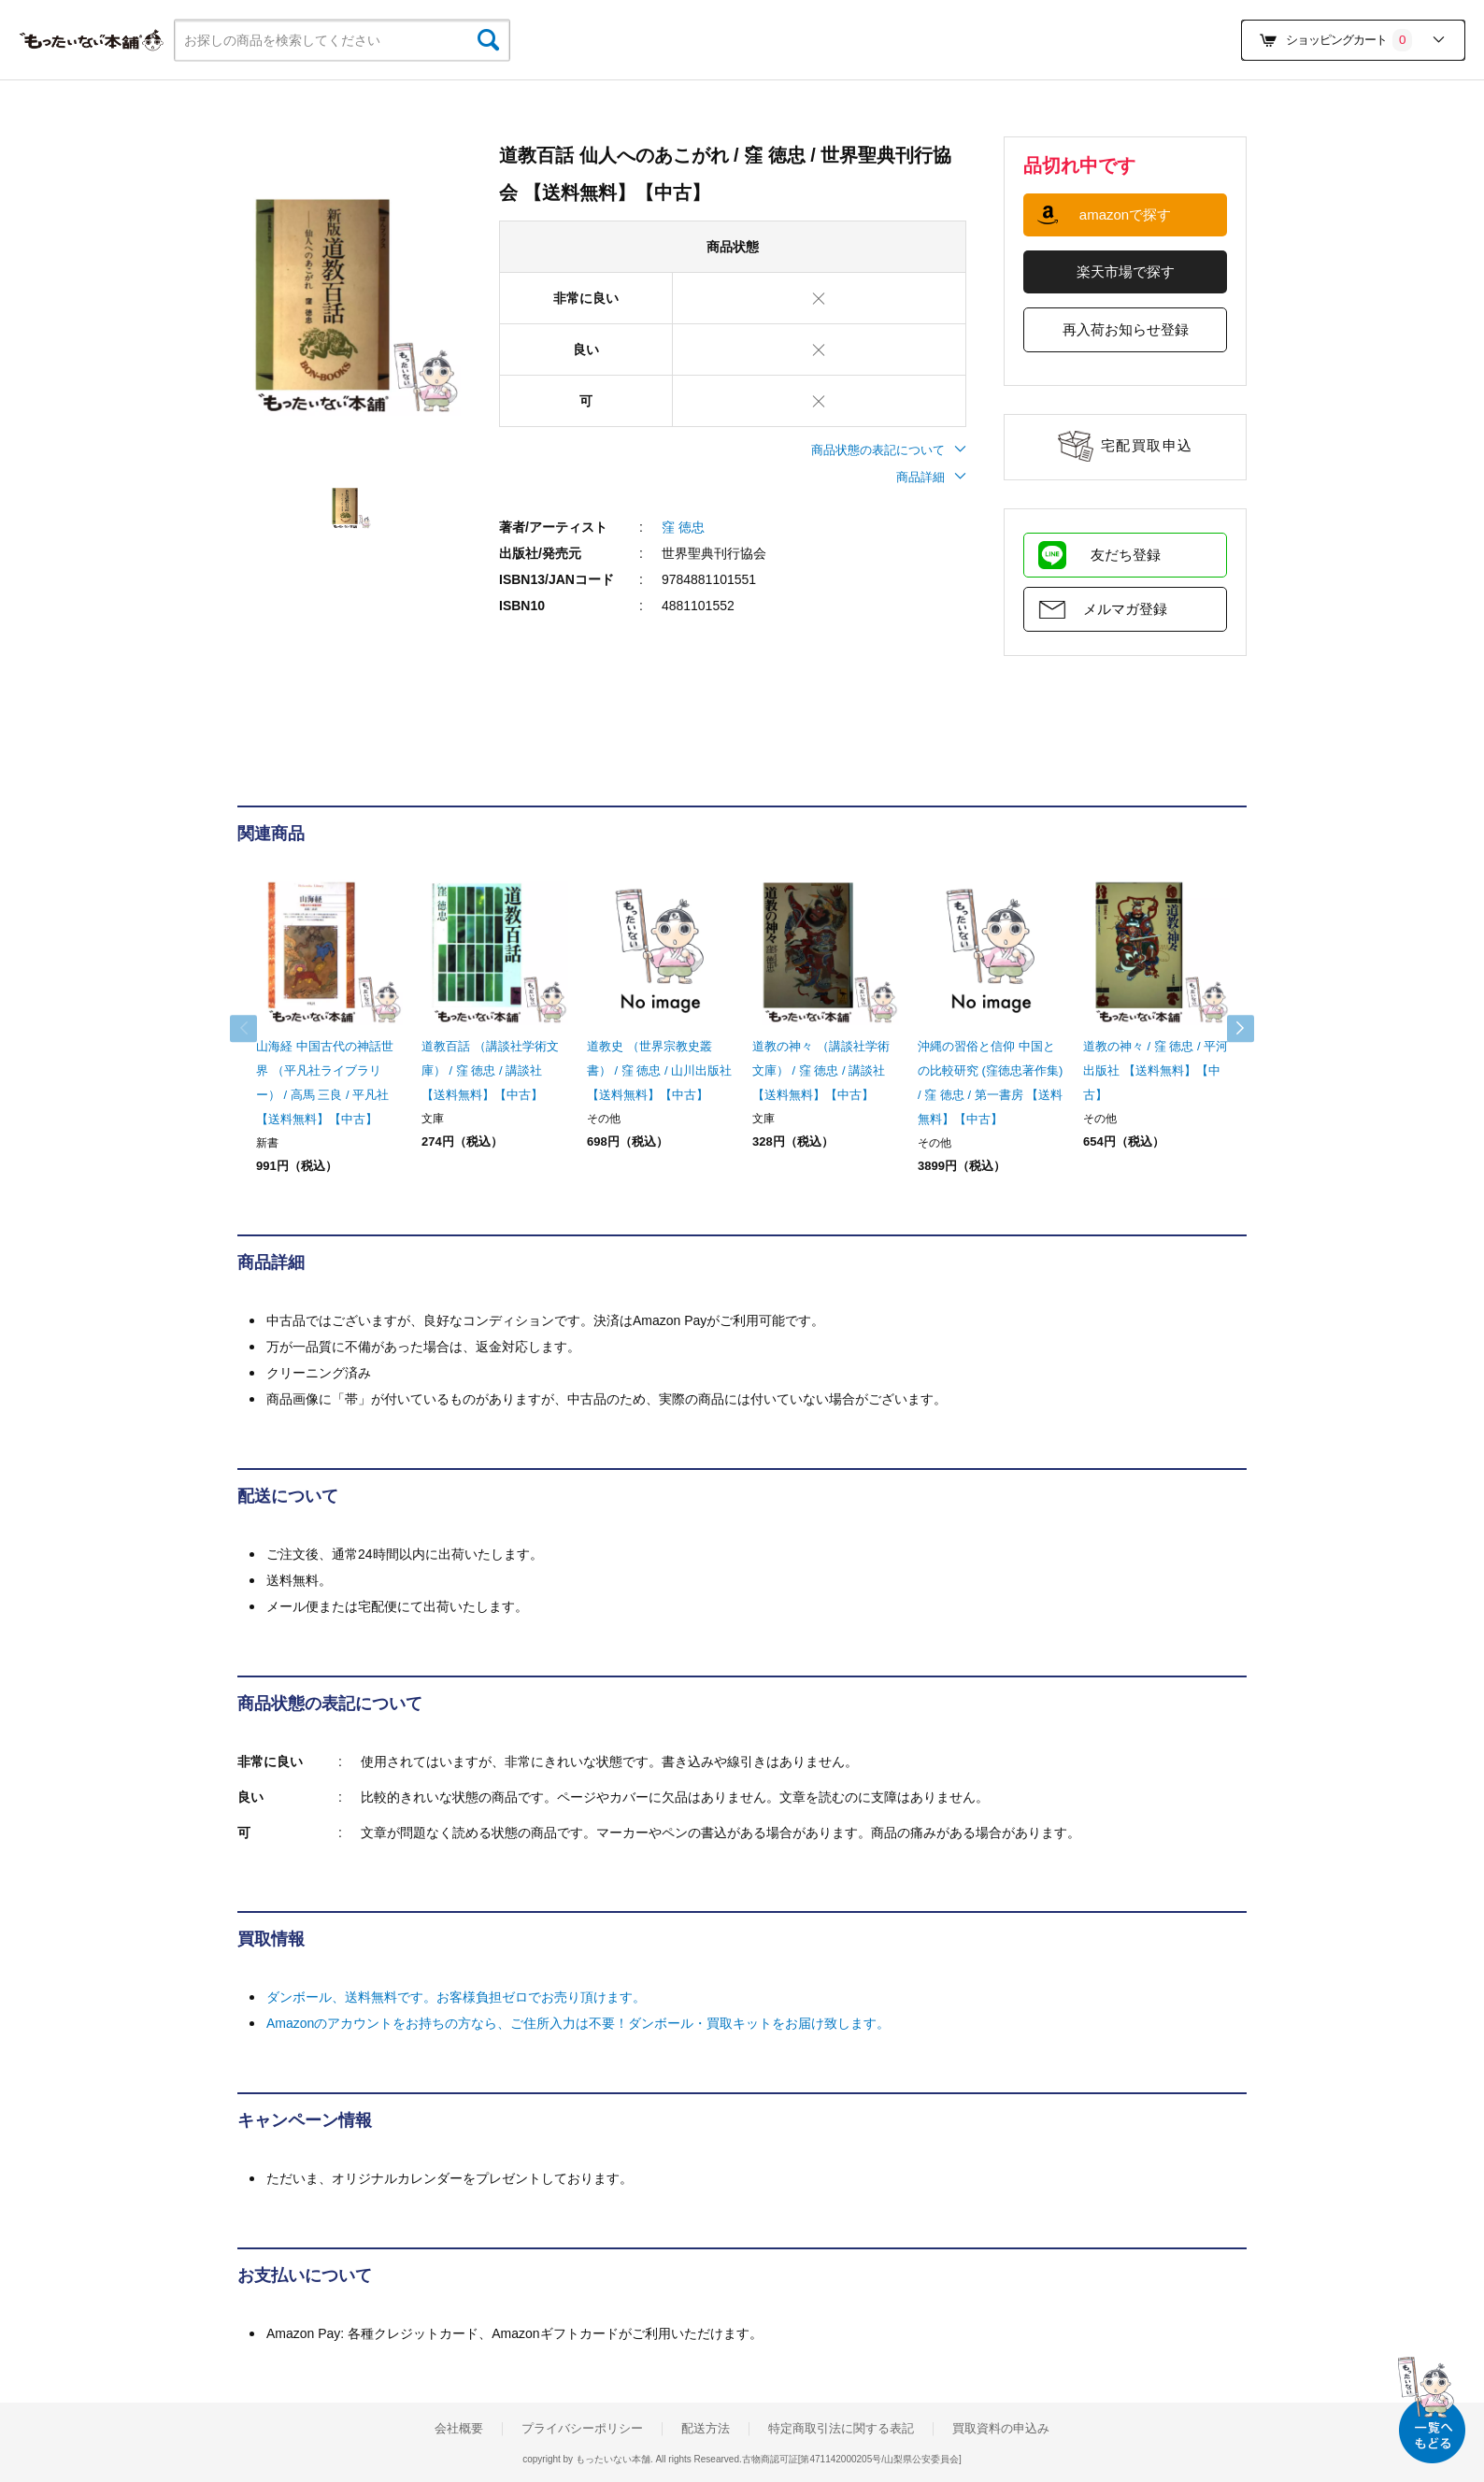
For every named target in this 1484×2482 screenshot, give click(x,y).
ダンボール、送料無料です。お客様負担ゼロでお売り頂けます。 (456, 1997)
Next (1228, 1029)
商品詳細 (931, 477)
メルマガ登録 (1125, 609)
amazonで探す (1125, 214)
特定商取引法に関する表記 (841, 2428)
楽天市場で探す (1126, 271)
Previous (256, 1029)
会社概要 (459, 2428)
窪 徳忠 (683, 527)
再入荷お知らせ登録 (1126, 329)
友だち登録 (1126, 555)
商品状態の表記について (888, 450)
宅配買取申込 (1147, 445)
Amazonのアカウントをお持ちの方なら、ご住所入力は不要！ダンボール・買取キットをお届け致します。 (578, 2023)
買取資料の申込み (1000, 2428)
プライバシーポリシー (582, 2428)
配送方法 (705, 2428)
